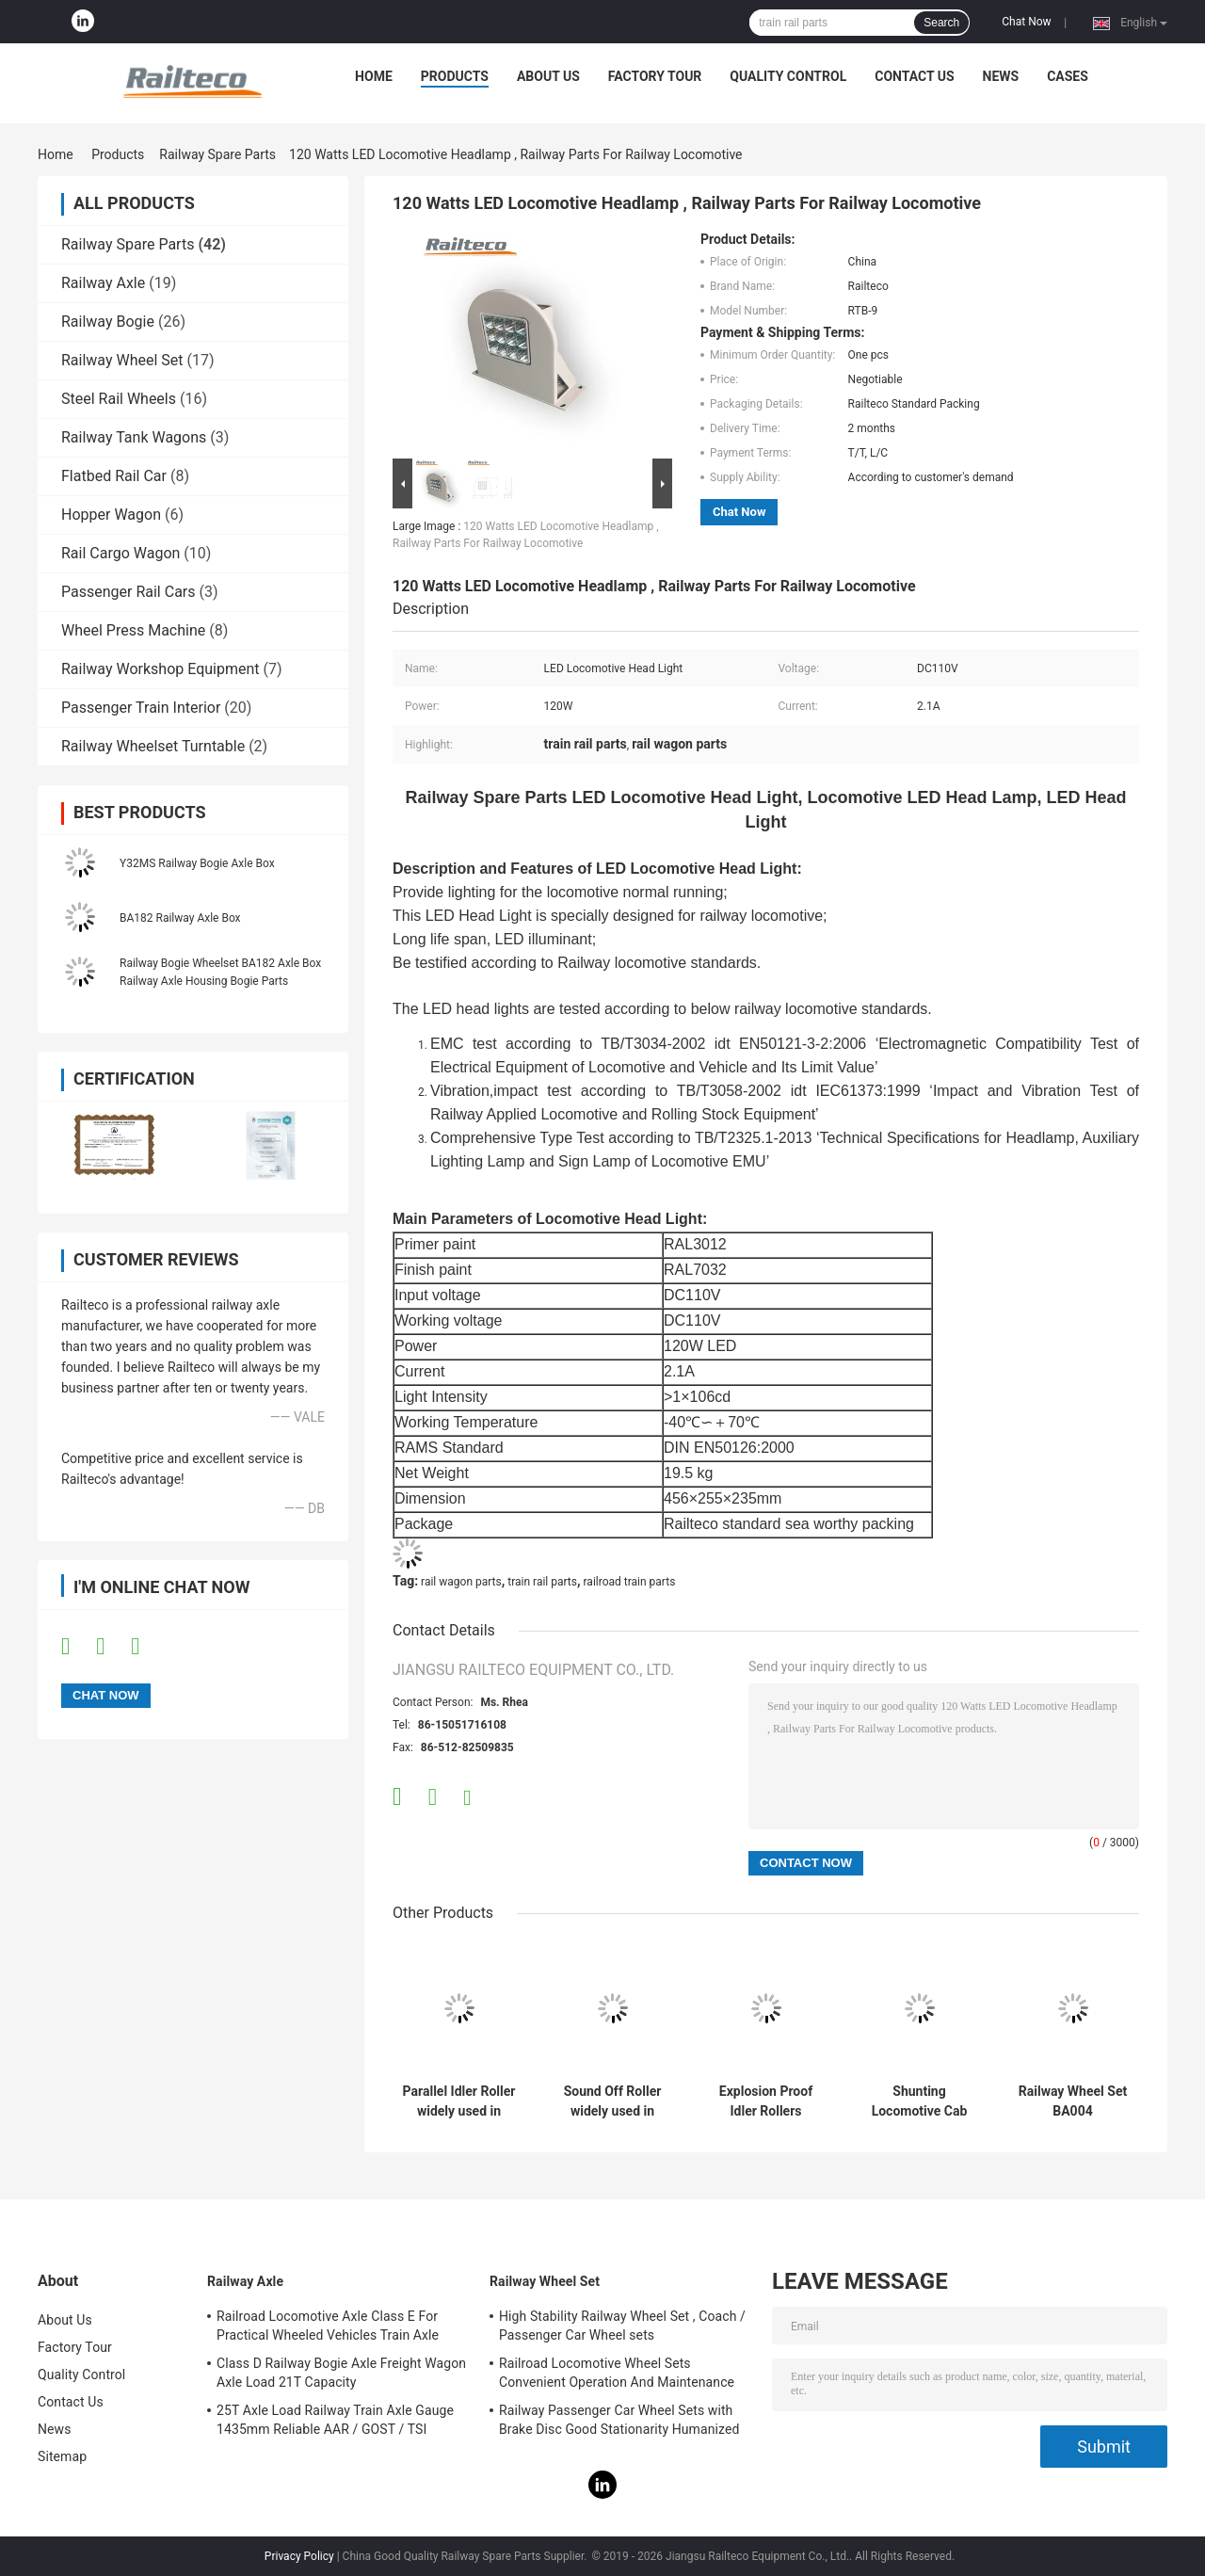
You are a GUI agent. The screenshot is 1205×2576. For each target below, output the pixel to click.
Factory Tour (655, 76)
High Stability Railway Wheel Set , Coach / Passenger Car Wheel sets (622, 2326)
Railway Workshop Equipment (160, 669)
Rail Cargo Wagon (120, 553)
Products (455, 76)
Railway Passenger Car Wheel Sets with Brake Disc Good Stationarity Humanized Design (619, 2422)
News (1001, 76)
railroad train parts (630, 1581)
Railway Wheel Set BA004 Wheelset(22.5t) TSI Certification (1073, 2101)
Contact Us (914, 76)
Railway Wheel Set (122, 360)
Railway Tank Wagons (133, 437)
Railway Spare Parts (217, 154)
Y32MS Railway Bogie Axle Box (197, 863)
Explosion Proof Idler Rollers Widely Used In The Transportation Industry (765, 2101)
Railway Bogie (107, 321)
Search (941, 22)
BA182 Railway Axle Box (180, 918)
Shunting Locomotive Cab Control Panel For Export (919, 2101)
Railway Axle (103, 283)
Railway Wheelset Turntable (153, 746)
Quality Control (788, 76)
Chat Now (1026, 21)
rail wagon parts (461, 1581)
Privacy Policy (299, 2556)
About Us (548, 76)
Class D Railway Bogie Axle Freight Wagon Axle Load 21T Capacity (341, 2373)
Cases (1067, 76)
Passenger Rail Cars (128, 592)
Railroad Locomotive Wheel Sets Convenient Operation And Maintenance (616, 2373)
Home (374, 76)
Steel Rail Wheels (118, 399)
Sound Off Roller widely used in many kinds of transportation (613, 2101)
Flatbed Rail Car (114, 476)
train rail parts (542, 1581)
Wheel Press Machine (133, 630)
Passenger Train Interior (140, 707)
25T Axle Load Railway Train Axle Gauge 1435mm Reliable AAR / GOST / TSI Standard (335, 2422)
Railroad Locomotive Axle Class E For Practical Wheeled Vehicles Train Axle (328, 2326)
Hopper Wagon (111, 514)
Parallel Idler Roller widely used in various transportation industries (459, 2101)
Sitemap (62, 2456)
